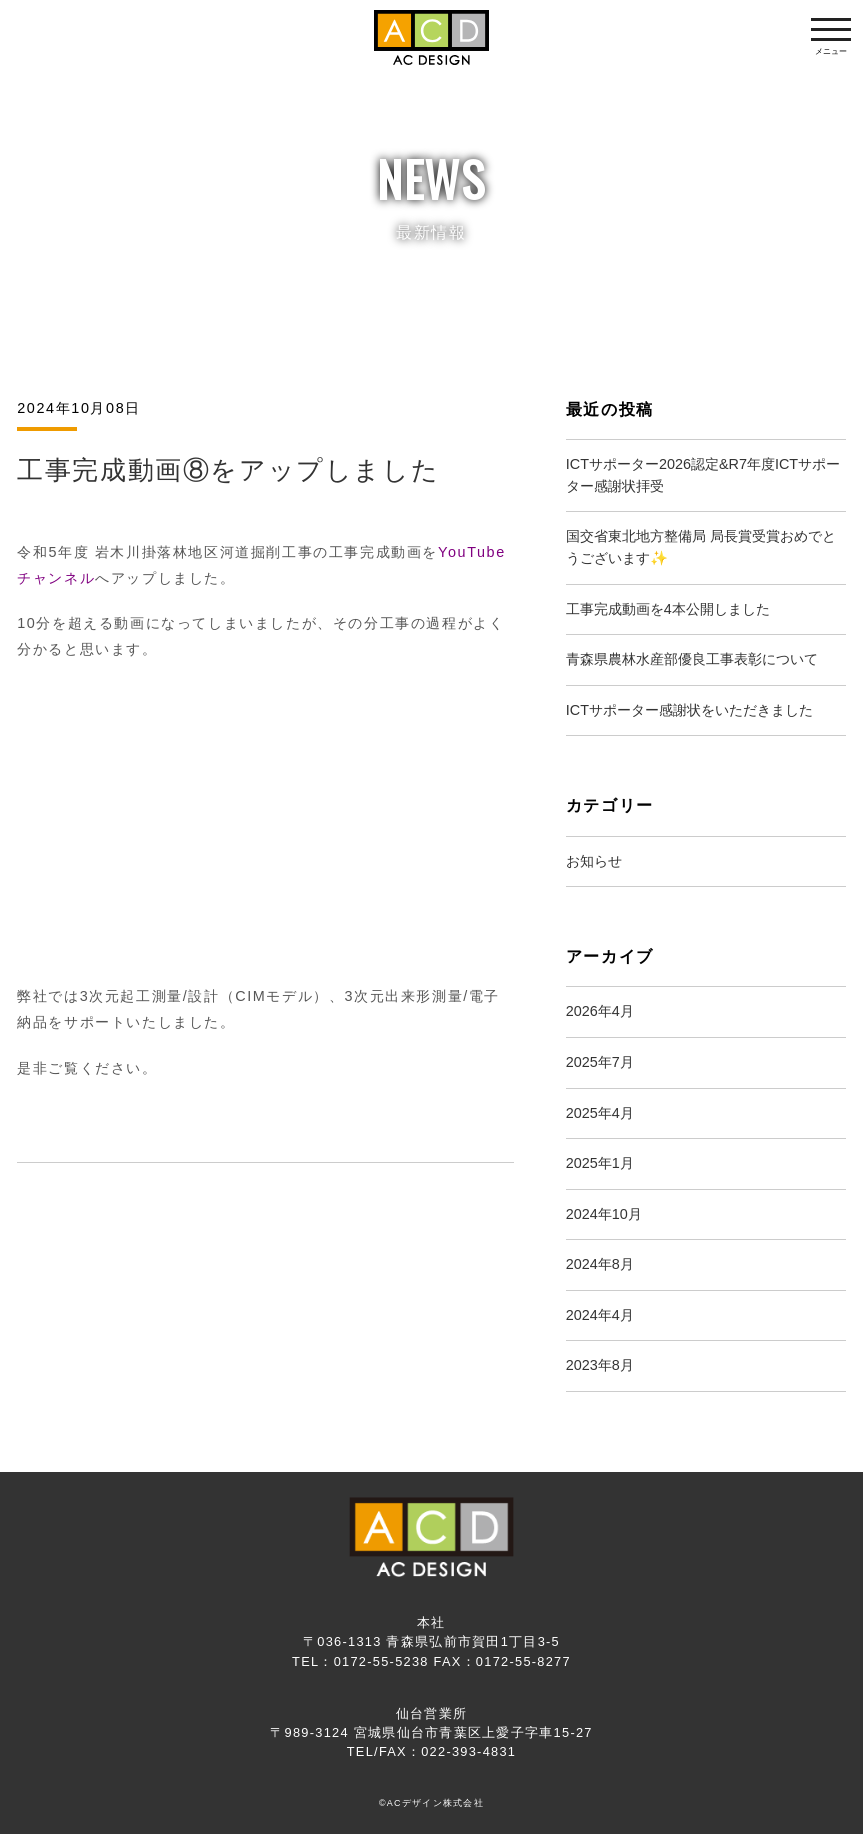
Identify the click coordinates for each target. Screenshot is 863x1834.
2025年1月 (600, 1163)
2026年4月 (600, 1011)
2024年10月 (604, 1214)
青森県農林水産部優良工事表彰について (692, 659)
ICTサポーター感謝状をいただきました (689, 710)
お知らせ (594, 861)
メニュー (831, 42)
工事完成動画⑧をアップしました (228, 470)
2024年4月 (600, 1315)
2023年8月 (600, 1365)
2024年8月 (600, 1264)
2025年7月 (600, 1062)
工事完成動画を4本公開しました (668, 609)
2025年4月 (600, 1113)
